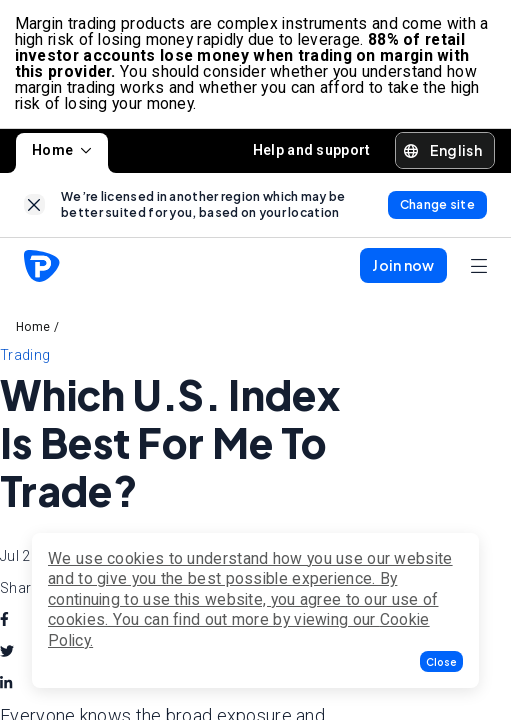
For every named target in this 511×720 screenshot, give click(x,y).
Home (62, 153)
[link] (34, 207)
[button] (441, 661)
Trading (25, 358)
